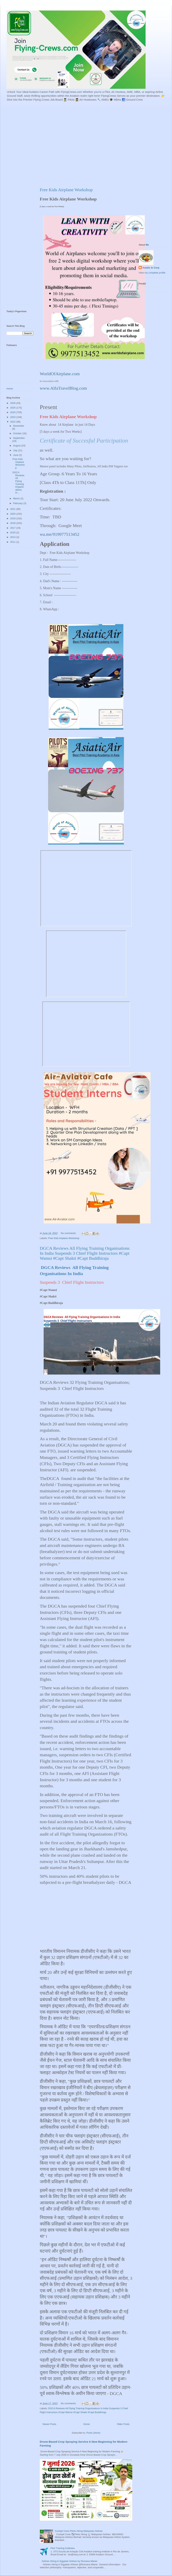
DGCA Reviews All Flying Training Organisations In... (18, 482)
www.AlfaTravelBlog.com (63, 388)
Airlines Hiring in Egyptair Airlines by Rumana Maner (69, 2561)
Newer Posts (49, 2424)
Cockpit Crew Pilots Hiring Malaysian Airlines (79, 2531)
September (19, 438)
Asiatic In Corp (150, 267)
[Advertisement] (40, 144)
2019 (13, 518)
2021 (13, 509)
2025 (13, 407)
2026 (13, 403)
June (16, 455)
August (17, 445)
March (17, 498)
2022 (13, 421)
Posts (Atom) (93, 2432)
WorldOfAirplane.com (60, 373)
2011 (13, 542)
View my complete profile (152, 272)
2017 (13, 527)
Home (86, 2424)
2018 (13, 523)
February (18, 503)
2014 (13, 537)
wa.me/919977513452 (59, 534)
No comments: (69, 1233)
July (15, 450)
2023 (13, 417)
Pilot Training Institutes (62, 2548)
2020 (13, 513)
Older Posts (123, 2424)
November (18, 425)
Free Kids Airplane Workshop (66, 189)
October (17, 433)
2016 (13, 532)
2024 (13, 412)
